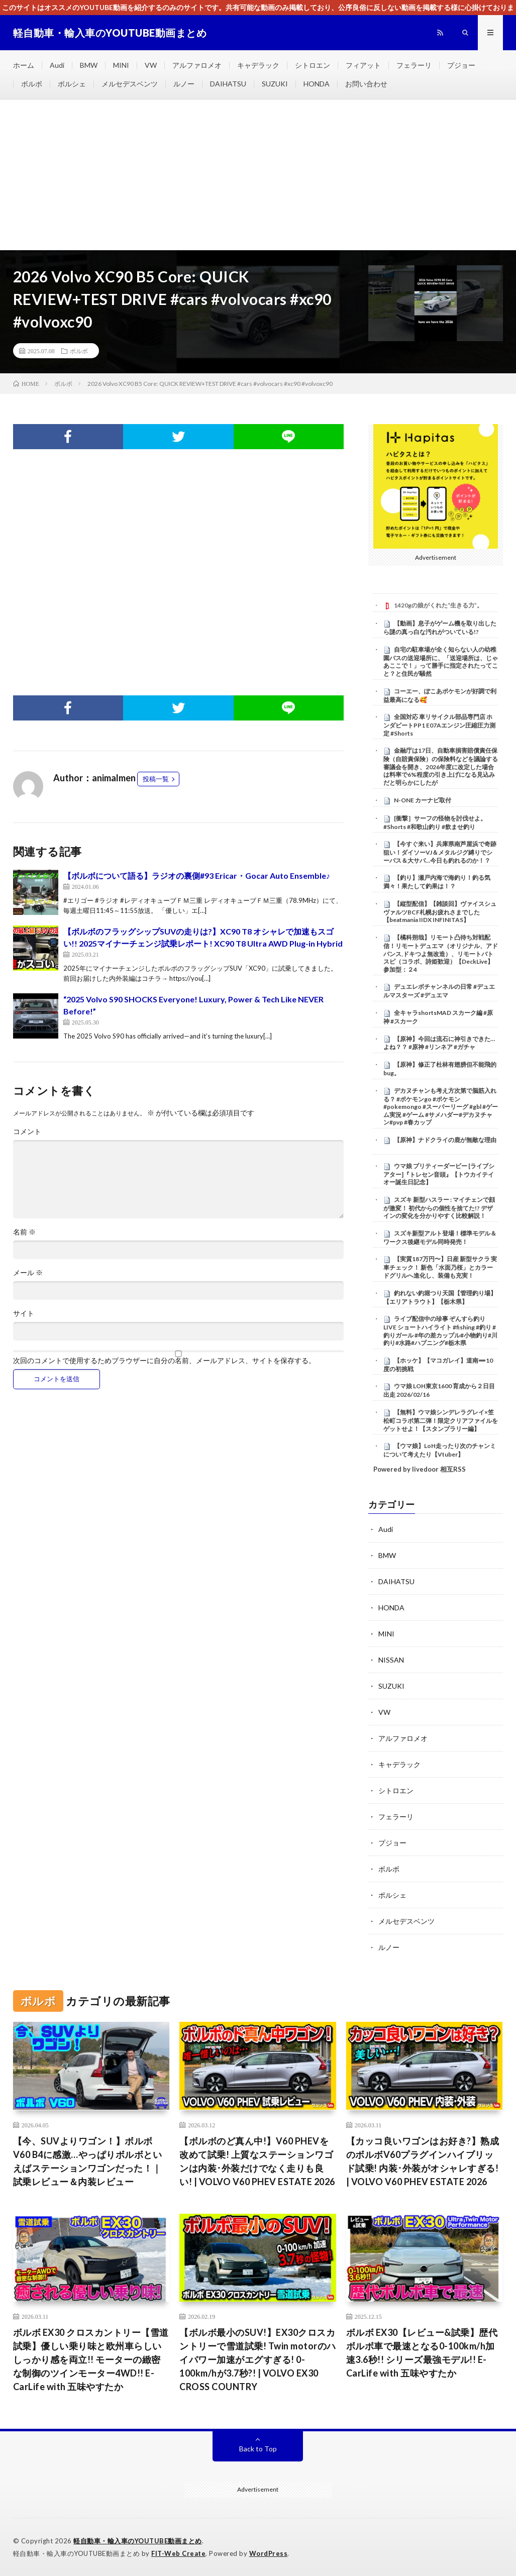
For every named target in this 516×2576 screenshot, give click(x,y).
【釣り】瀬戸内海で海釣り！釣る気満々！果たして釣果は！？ (436, 882)
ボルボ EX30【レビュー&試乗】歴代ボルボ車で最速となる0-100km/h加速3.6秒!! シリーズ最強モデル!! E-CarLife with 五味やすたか (422, 2353)
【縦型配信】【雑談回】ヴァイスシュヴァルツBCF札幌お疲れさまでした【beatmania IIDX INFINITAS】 (439, 912)
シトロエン (312, 65)
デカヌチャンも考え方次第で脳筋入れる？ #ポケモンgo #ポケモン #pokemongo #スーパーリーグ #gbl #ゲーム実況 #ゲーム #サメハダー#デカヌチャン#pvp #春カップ (440, 1106)
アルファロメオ (197, 65)
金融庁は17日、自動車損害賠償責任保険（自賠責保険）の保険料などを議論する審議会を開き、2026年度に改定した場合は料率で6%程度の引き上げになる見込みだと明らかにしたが (440, 766)
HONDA (316, 83)
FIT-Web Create (178, 2553)
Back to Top (258, 2448)
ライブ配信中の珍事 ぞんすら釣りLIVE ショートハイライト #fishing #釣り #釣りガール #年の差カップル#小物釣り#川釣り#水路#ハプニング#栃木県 (440, 1331)
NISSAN (391, 1660)
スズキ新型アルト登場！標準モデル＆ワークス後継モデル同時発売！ (439, 1237)
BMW (88, 65)
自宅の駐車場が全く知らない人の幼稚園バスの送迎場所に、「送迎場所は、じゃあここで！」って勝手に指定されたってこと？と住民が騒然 (440, 661)
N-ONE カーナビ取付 (422, 800)
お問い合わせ (366, 83)
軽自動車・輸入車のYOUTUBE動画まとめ (137, 2541)
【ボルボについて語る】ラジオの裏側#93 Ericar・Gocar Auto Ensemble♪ (196, 875)
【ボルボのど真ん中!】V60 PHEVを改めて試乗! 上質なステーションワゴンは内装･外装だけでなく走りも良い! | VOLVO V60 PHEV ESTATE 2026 (257, 2161)
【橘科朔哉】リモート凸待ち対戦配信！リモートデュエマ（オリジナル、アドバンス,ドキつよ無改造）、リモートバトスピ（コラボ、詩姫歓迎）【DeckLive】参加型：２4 (440, 953)
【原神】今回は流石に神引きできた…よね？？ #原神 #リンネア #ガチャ (439, 1043)
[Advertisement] (258, 175)
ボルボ (31, 83)
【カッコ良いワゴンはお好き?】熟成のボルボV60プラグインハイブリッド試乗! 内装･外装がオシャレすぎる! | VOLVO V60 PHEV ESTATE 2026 (422, 2161)
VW (151, 65)
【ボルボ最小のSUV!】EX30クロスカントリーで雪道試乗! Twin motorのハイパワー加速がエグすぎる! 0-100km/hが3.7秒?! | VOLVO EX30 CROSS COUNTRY (257, 2359)
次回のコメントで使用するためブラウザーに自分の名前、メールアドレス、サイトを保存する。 (164, 1360)
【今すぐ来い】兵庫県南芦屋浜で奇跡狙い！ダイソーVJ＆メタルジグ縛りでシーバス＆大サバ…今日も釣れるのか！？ (439, 852)
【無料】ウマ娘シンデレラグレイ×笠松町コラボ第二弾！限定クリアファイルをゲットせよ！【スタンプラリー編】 (440, 1420)
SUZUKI (275, 83)
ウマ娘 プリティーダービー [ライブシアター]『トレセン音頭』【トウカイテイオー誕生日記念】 (438, 1174)
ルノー (183, 83)
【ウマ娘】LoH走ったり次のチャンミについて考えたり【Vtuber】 (439, 1450)
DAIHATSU (228, 83)
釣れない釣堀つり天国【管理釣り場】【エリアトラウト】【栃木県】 (439, 1297)
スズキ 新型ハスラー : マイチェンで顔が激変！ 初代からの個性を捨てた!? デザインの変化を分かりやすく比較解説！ (439, 1208)
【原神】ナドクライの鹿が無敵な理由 (445, 1140)
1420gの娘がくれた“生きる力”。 (438, 605)
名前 (24, 1231)
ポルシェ (72, 83)
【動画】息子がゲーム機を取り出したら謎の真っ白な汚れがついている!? (439, 628)
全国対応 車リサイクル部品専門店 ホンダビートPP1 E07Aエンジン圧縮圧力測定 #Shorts (439, 725)
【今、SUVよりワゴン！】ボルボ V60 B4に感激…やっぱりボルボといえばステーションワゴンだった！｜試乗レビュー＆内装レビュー (87, 2161)
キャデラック (258, 65)
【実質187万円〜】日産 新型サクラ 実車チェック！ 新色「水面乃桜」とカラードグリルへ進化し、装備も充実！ (440, 1267)
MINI (121, 65)
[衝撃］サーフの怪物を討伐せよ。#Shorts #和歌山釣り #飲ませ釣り (434, 822)
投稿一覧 (156, 779)
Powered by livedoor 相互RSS (419, 1469)
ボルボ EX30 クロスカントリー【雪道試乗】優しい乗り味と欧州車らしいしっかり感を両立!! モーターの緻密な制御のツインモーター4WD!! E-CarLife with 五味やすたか (91, 2359)
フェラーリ (414, 65)
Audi (57, 65)
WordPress (268, 2553)
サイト (23, 1313)
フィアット (363, 65)
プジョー (461, 65)
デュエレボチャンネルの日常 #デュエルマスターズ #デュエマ (439, 991)
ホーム (23, 65)
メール (28, 1272)
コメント (27, 1131)
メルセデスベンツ (129, 83)
